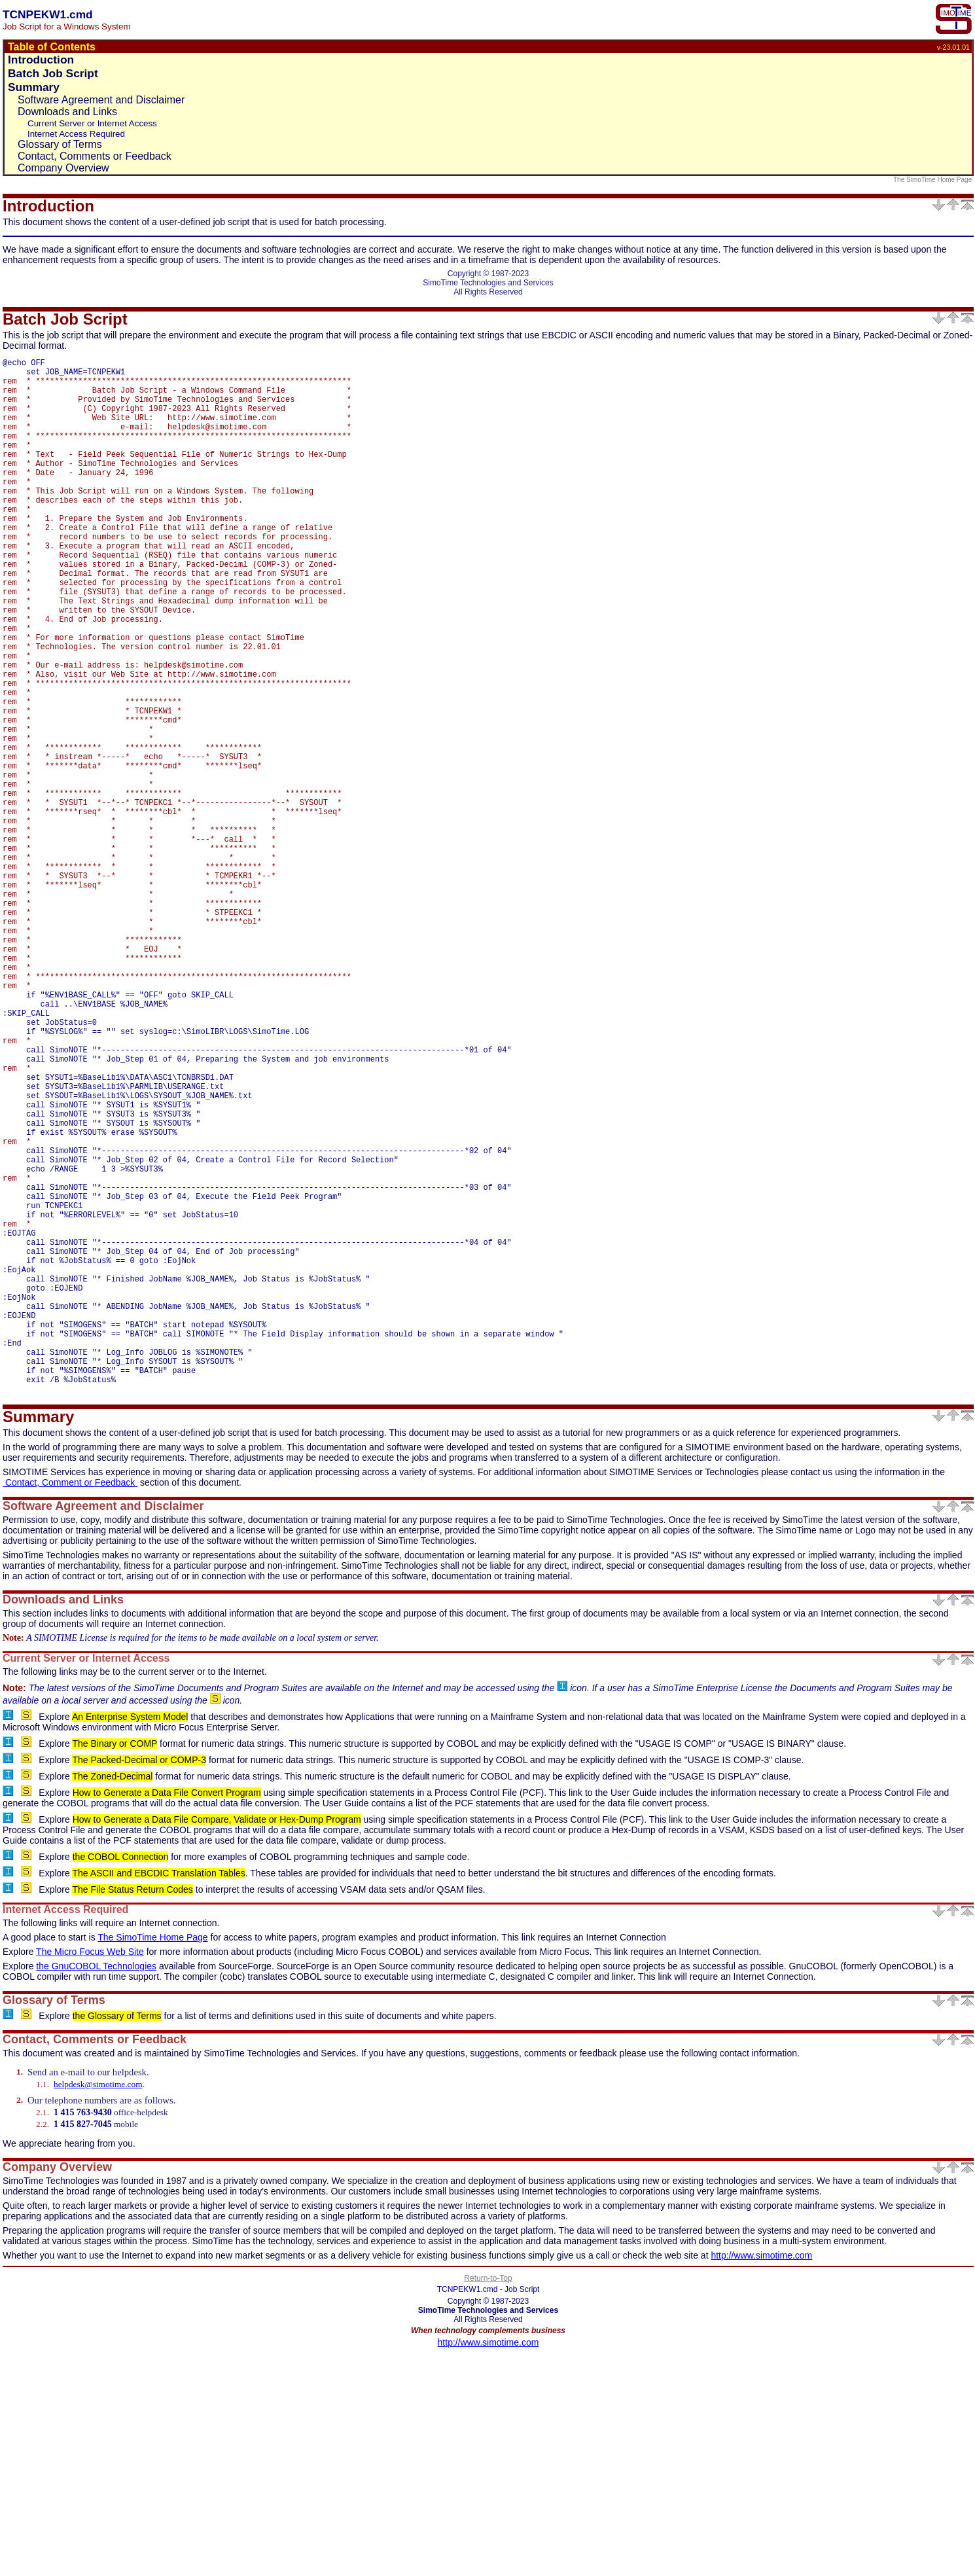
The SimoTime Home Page (933, 179)
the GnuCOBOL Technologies (96, 2188)
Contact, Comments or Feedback (94, 156)
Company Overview (63, 167)
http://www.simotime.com (761, 2477)
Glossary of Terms (60, 144)
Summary (34, 87)
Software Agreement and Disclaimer (101, 99)
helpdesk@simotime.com (98, 2306)
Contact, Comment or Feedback (70, 1704)
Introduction (41, 59)
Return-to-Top (488, 2500)
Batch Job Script (53, 73)
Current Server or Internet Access (92, 123)
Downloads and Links (67, 111)
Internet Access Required (76, 134)
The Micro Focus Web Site (90, 2173)
